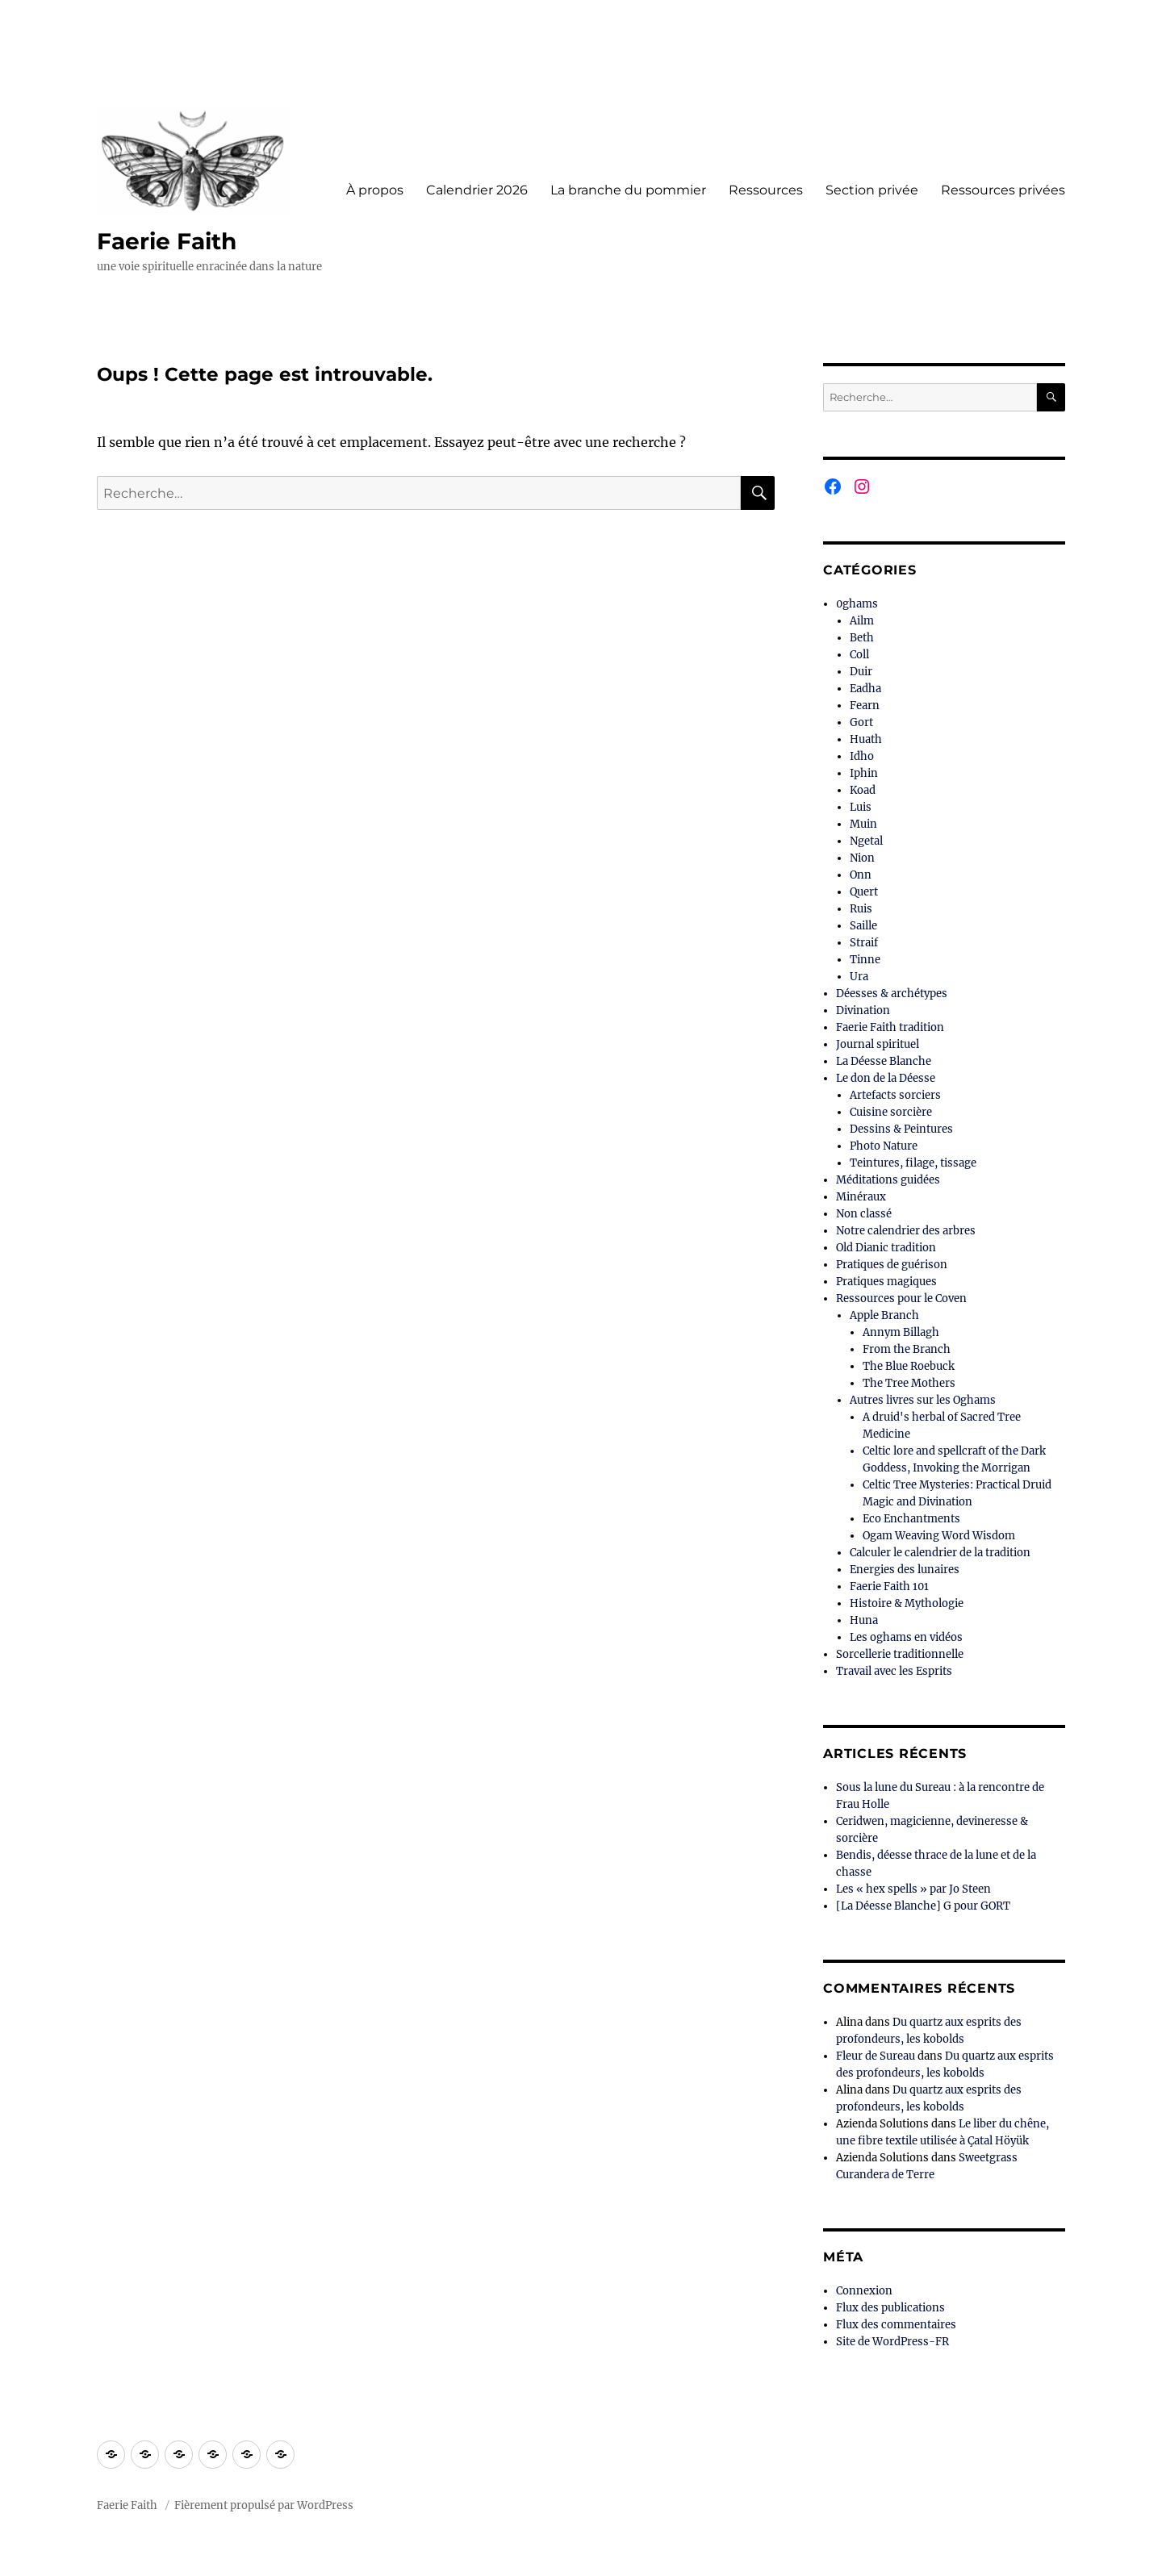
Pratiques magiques (886, 1281)
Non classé (864, 1214)
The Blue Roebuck (909, 1366)
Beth (862, 638)
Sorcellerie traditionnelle (899, 1654)
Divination (863, 1010)
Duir (861, 671)
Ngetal (866, 841)
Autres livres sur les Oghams (923, 1400)
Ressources (766, 190)
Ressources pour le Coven (901, 1298)
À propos (374, 190)
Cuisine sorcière (891, 1112)
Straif (864, 943)
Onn (861, 875)
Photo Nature (883, 1146)
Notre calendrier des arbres (906, 1231)
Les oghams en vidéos (906, 1637)
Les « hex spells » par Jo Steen (913, 1889)
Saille (863, 926)
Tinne (865, 960)
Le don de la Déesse (885, 1078)
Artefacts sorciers (895, 1095)
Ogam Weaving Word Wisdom (939, 1536)
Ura (859, 976)
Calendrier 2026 (477, 190)
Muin (863, 824)
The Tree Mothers (909, 1383)
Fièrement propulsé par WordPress (263, 2505)
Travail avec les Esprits (894, 1671)
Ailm (862, 621)
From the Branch (907, 1349)
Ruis (861, 909)
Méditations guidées (888, 1180)
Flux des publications (890, 2308)
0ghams (857, 604)
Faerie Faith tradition (890, 1027)
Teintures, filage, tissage (913, 1163)
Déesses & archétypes (891, 993)
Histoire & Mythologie (906, 1603)
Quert (864, 892)
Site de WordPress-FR (892, 2341)
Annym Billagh (901, 1332)
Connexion (864, 2291)
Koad (863, 790)
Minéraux (861, 1197)
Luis (861, 807)
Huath (866, 739)
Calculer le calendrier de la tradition (940, 1552)
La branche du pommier (628, 190)
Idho (862, 756)
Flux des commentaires (896, 2325)
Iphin (864, 773)
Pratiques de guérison (891, 1264)
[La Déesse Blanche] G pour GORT (923, 1906)
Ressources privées (1003, 190)
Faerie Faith (166, 241)
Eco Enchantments (911, 1519)
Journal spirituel (877, 1044)
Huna (864, 1620)
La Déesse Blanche (883, 1061)
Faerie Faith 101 (889, 1586)
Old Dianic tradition (886, 1248)
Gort (861, 722)
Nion (862, 858)
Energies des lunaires (904, 1569)
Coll (859, 655)
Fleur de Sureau (875, 2056)
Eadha (865, 688)
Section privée (872, 190)
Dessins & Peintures (901, 1129)
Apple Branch (884, 1315)
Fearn (865, 705)
